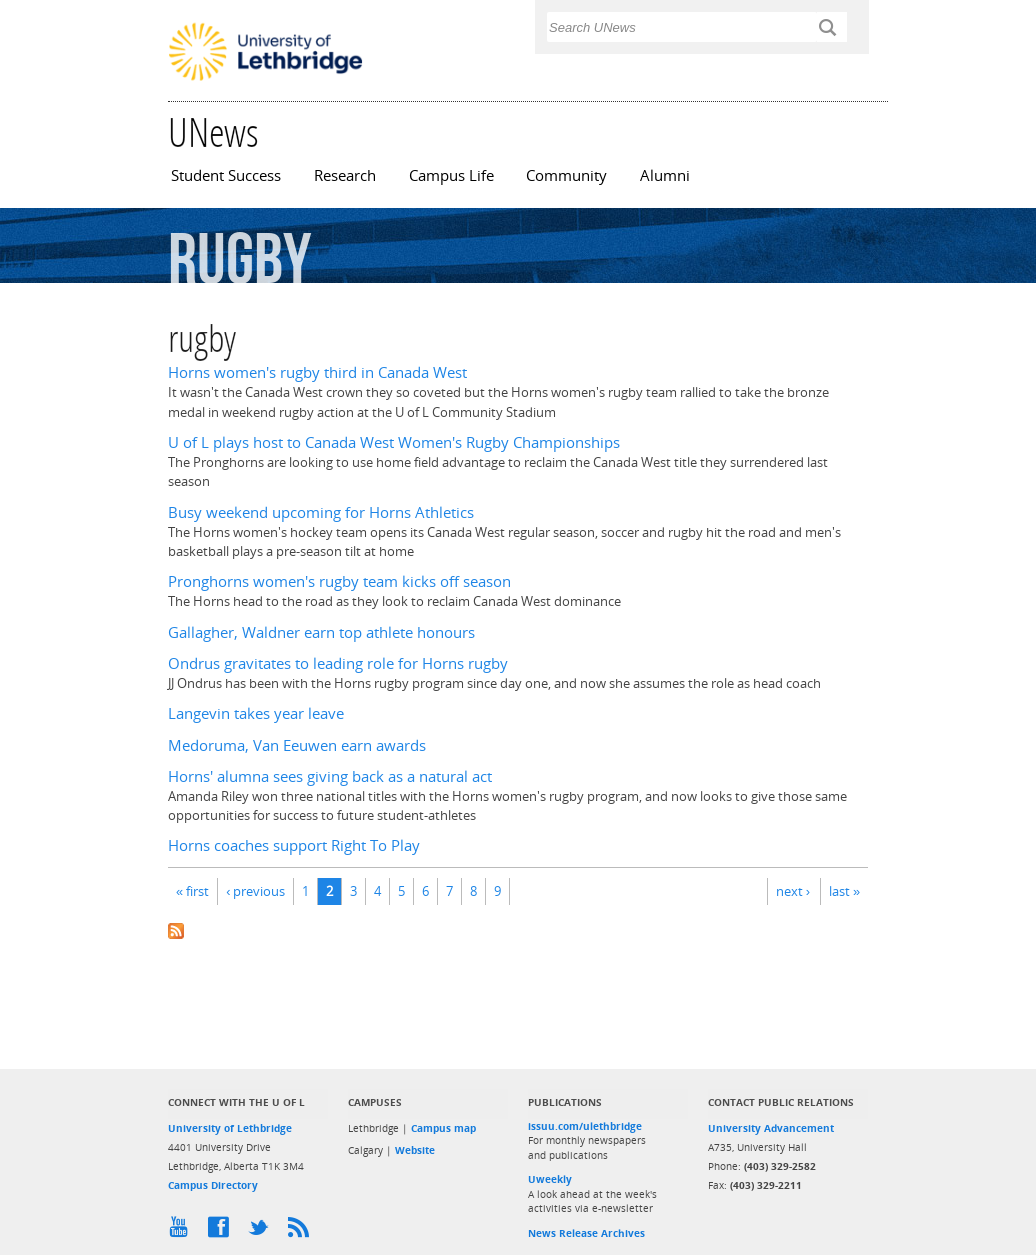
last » (844, 891)
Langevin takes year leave (256, 713)
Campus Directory (213, 1185)
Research (345, 175)
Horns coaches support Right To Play (294, 845)
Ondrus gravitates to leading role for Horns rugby (338, 663)
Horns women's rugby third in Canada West (317, 372)
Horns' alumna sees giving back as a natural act (330, 776)
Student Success (226, 175)
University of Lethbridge (230, 1128)
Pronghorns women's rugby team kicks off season (339, 581)
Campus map (443, 1128)
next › (793, 891)
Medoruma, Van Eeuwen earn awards (297, 745)
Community (566, 175)
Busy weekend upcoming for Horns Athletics (321, 512)
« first (192, 891)
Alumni (665, 175)
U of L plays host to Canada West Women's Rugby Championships (394, 442)
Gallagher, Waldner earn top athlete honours (321, 632)
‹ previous (255, 891)
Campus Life (451, 175)
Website (415, 1150)
